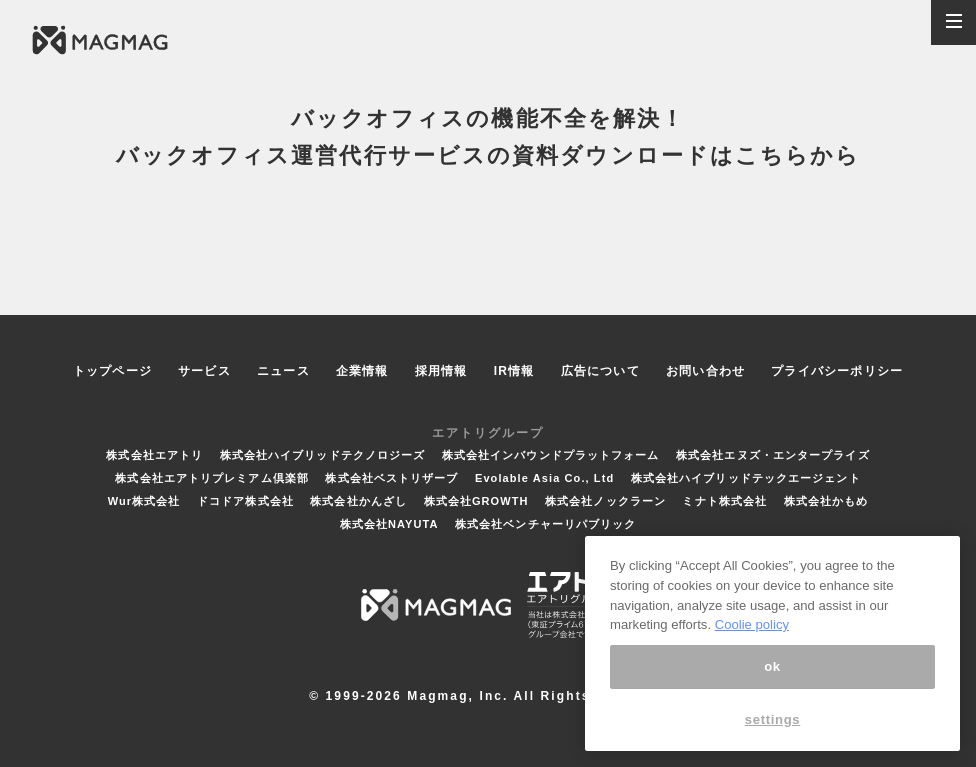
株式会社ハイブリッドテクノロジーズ (323, 455)
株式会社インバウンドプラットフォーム (551, 455)
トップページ (112, 371)
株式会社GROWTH (476, 501)
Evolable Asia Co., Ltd (544, 478)
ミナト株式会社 (724, 501)
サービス (204, 371)
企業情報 (362, 371)
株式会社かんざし (358, 501)
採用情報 (441, 371)
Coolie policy (752, 624)
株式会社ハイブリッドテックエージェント (746, 478)
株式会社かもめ (826, 501)
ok (772, 666)
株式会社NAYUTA (389, 524)
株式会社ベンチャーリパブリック (546, 524)
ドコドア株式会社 (245, 501)
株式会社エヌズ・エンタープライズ (773, 455)
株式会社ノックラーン (605, 501)
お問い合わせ (705, 371)
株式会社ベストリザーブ (391, 478)
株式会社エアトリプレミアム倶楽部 (212, 478)
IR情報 (514, 371)
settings (773, 719)
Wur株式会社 (144, 501)
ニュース (283, 371)
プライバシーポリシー (837, 371)
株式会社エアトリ (154, 455)
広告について (600, 371)
